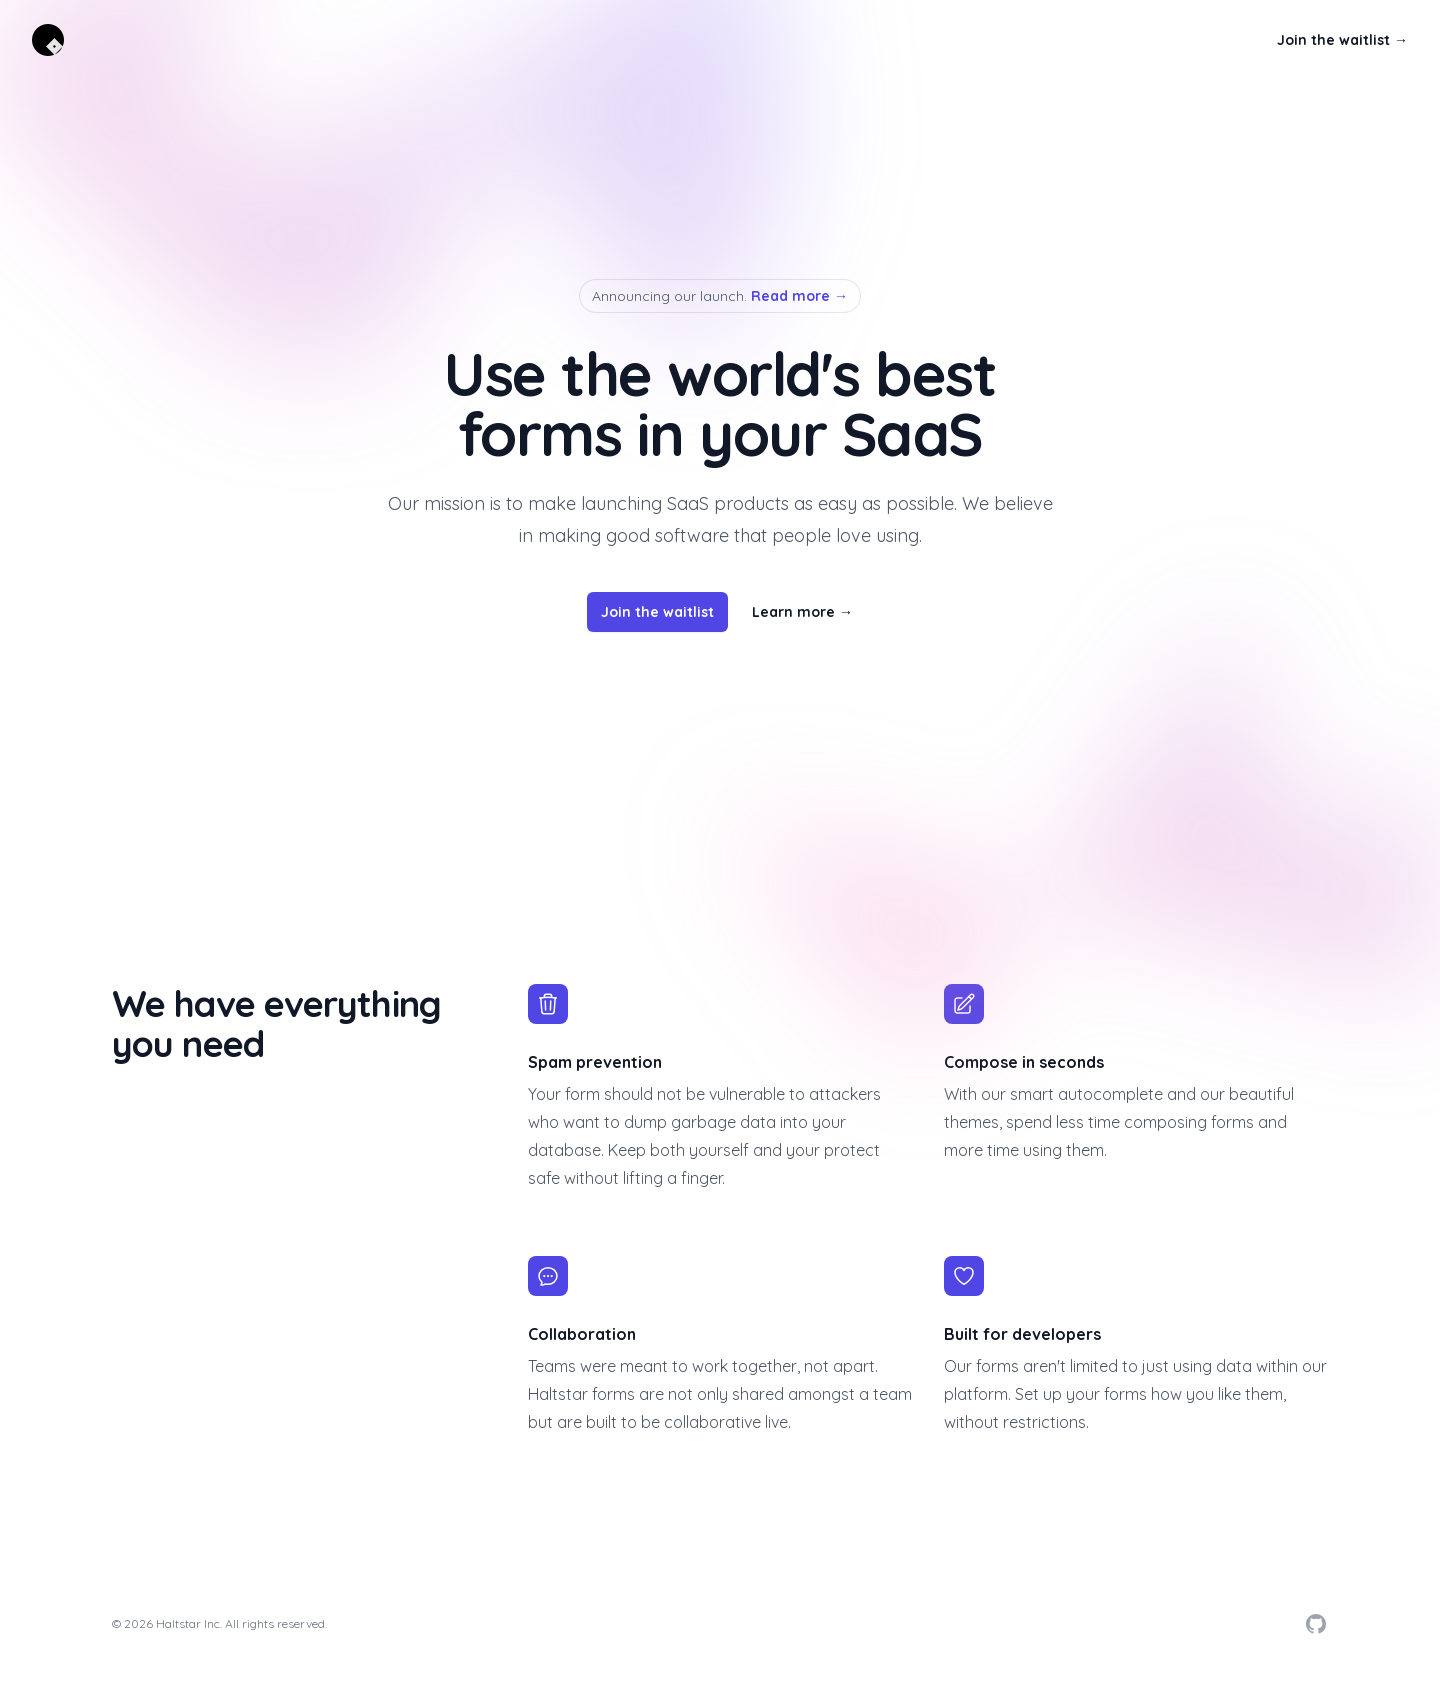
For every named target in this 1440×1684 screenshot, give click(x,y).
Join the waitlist (1342, 40)
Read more (799, 296)
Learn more (802, 612)
